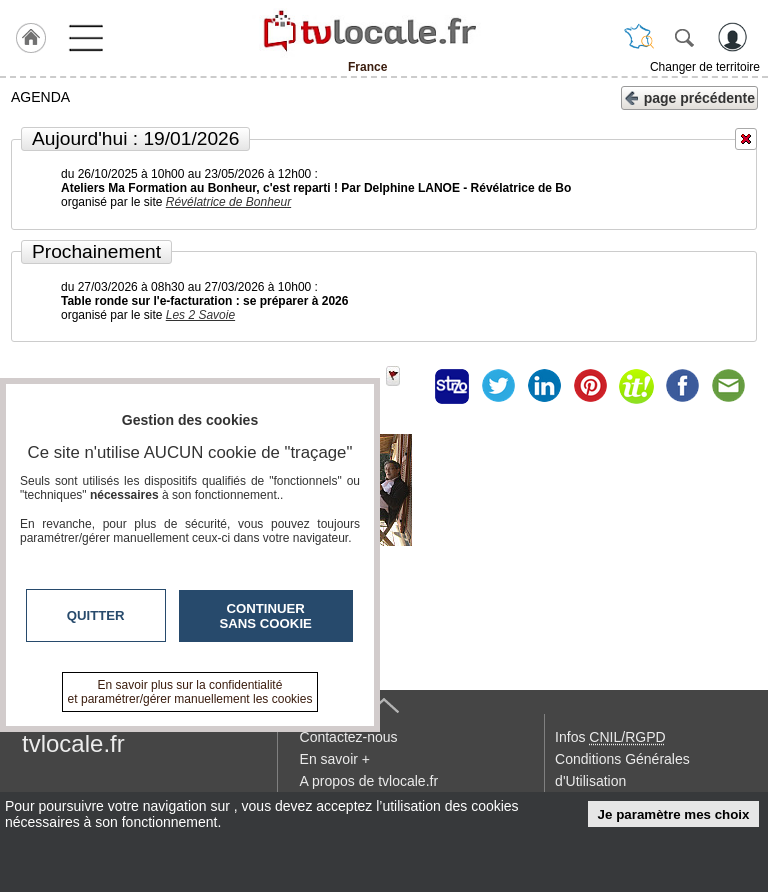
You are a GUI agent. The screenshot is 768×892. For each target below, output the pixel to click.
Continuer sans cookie (266, 616)
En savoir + (335, 759)
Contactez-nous (349, 737)
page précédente (689, 96)
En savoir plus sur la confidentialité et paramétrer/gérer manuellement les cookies (190, 692)
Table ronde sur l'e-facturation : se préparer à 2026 (204, 301)
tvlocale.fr (73, 743)
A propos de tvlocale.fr (369, 781)
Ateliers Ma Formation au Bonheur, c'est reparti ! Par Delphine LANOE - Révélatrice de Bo (316, 188)
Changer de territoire (705, 67)
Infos (610, 737)
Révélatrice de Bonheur (228, 202)
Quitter (96, 615)
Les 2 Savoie (200, 315)
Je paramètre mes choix (674, 814)
